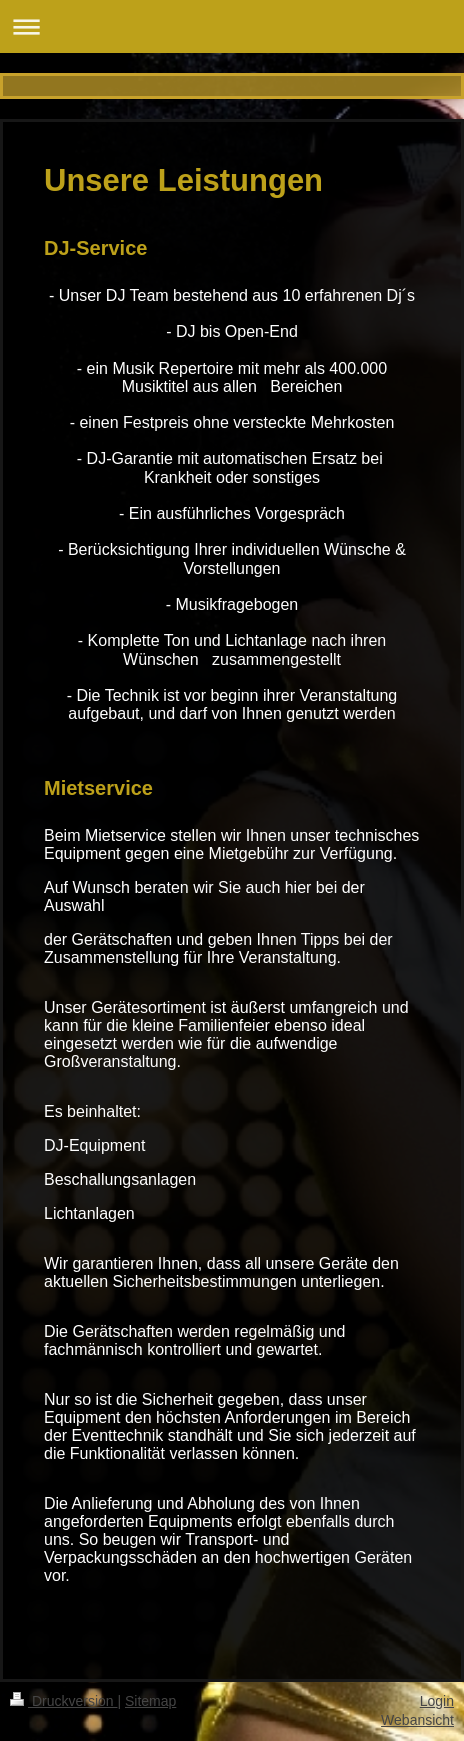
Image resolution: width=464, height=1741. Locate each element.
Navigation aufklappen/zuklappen (232, 26)
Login (437, 1701)
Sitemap (150, 1701)
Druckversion (63, 1701)
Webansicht (417, 1720)
